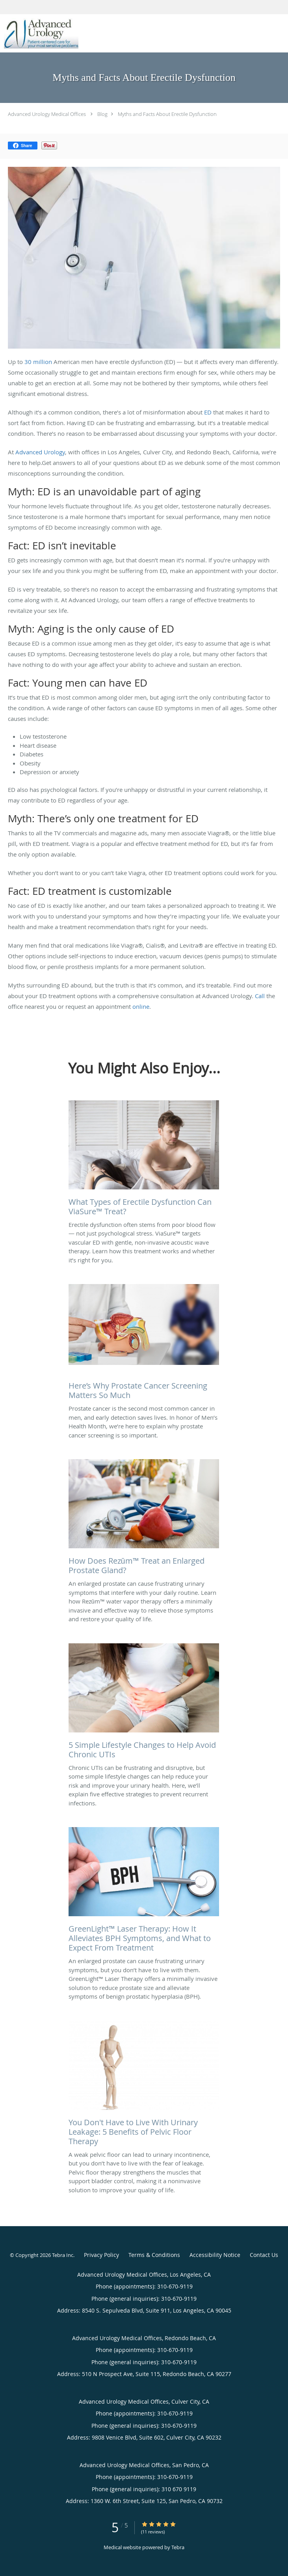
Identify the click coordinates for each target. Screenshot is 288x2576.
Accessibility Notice (215, 2255)
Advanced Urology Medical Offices (47, 114)
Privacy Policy (101, 2255)
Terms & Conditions (154, 2255)
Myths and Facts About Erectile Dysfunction (167, 114)
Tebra (177, 2547)
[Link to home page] (53, 33)
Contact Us (264, 2255)
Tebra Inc (62, 2255)
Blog (102, 114)
